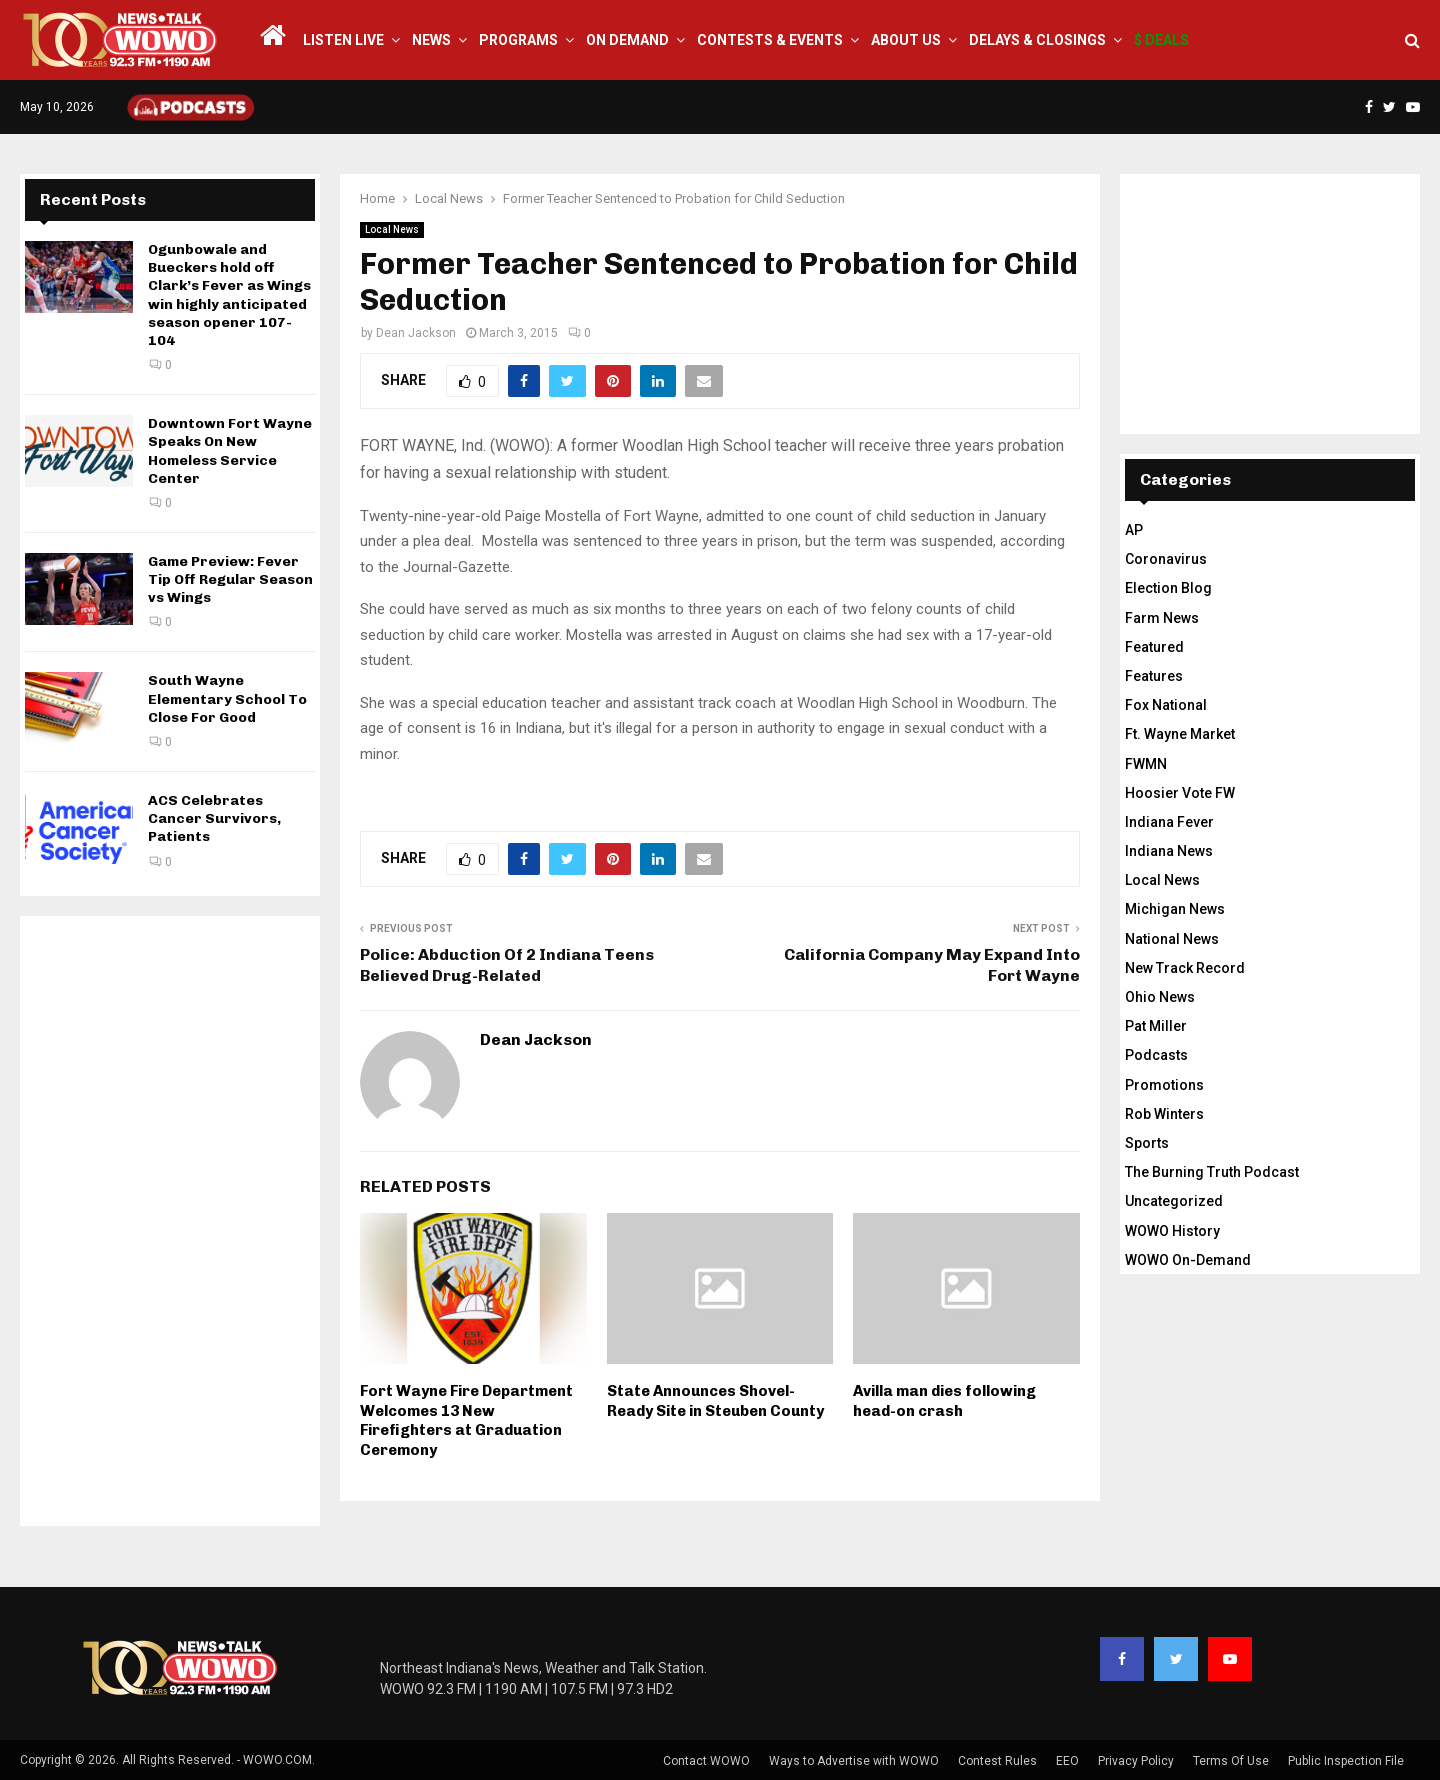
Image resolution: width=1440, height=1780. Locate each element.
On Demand (627, 40)
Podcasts (1156, 1055)
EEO (1067, 1761)
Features (1154, 676)
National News (1172, 939)
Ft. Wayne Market (1180, 734)
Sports (1147, 1143)
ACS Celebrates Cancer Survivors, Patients (214, 818)
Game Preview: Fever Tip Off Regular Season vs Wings (230, 579)
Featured (1154, 647)
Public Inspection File (1346, 1761)
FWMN (1146, 764)
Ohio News (1160, 997)
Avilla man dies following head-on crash (944, 1401)
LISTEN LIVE (343, 40)
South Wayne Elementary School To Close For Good (227, 698)
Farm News (1162, 618)
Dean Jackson (416, 333)
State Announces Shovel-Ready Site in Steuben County (715, 1401)
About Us (906, 40)
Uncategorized (1174, 1201)
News (431, 40)
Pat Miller (1156, 1026)
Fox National (1166, 705)
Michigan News (1175, 909)
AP (1134, 530)
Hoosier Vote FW (1180, 793)
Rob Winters (1164, 1114)
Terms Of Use (1231, 1761)
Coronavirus (1166, 559)
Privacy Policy (1136, 1761)
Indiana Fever (1169, 822)
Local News (392, 229)
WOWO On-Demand (1188, 1260)
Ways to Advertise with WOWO (854, 1761)
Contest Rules (997, 1761)
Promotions (1164, 1085)
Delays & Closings (1037, 40)
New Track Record (1185, 968)
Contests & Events (770, 40)
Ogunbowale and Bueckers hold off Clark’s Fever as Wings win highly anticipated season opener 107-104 (229, 295)
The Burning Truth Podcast (1212, 1172)
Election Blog (1168, 588)
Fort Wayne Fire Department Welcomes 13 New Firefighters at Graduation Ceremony (466, 1420)
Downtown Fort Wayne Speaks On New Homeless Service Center (230, 451)
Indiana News (1169, 851)
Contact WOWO (706, 1761)
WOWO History (1172, 1231)
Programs (518, 40)
